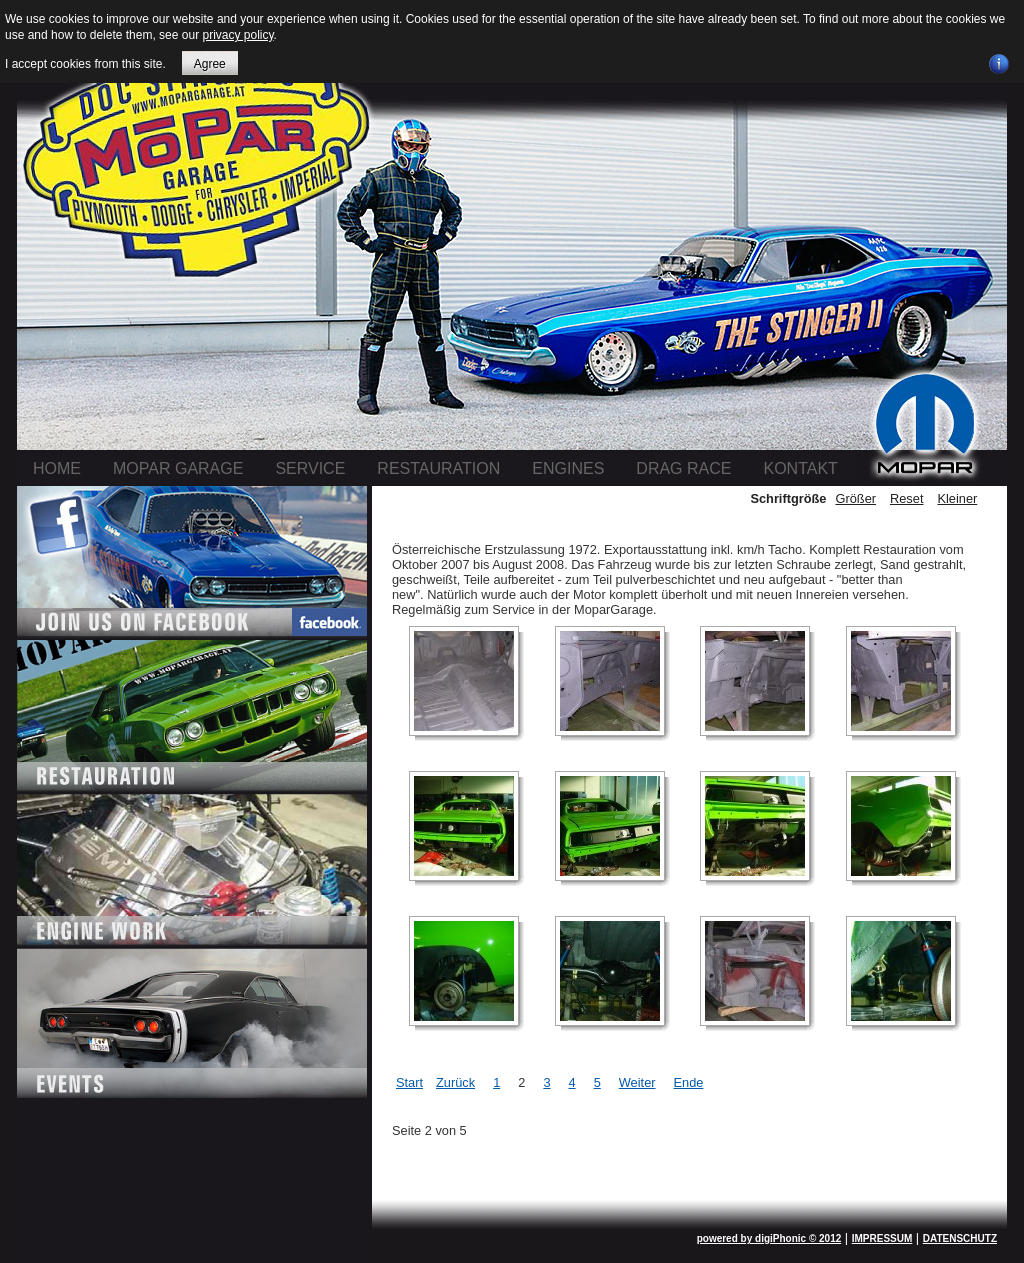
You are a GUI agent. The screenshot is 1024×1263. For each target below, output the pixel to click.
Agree (210, 64)
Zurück (455, 1082)
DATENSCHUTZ (960, 1238)
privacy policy (237, 35)
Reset (906, 498)
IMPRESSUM (882, 1238)
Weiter (637, 1082)
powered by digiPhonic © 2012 (769, 1238)
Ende (689, 1082)
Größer (855, 498)
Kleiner (957, 498)
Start (409, 1082)
